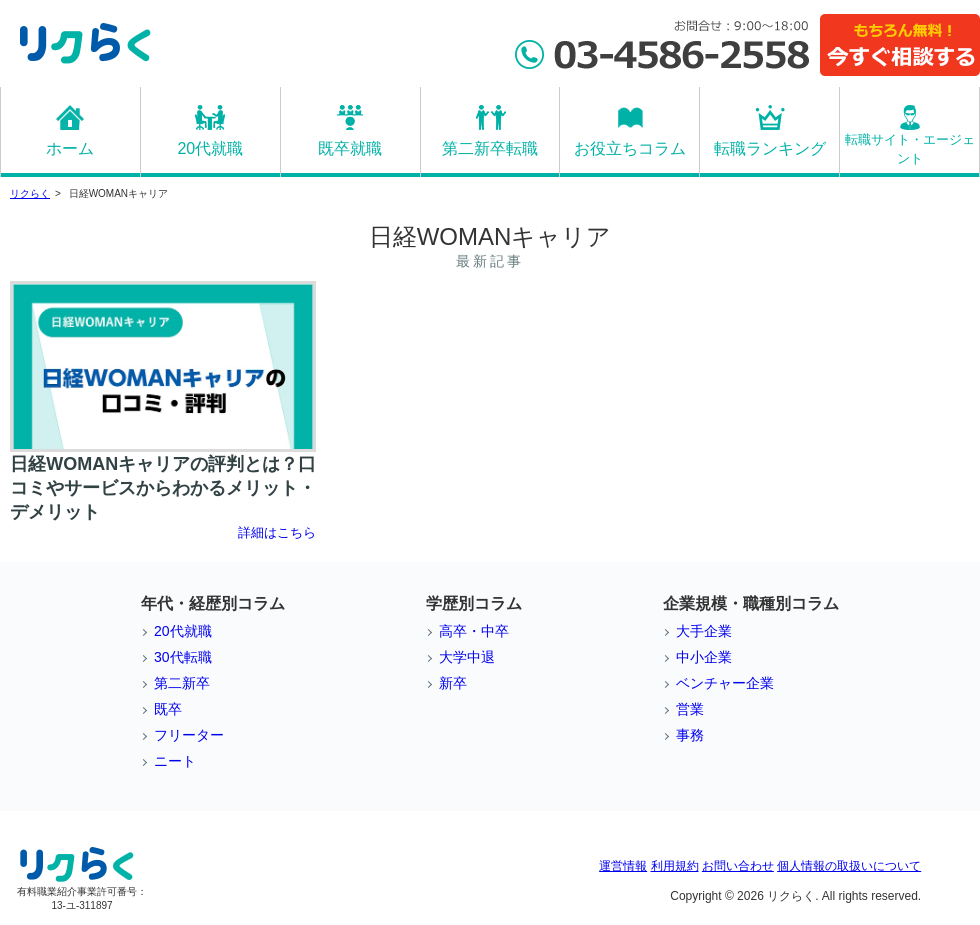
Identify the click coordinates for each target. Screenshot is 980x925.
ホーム (70, 148)
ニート (175, 761)
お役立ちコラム (630, 148)
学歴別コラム (474, 603)
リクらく (30, 193)
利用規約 (675, 866)
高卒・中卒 (474, 631)
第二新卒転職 (490, 148)
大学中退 (467, 657)
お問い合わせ (738, 866)
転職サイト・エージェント (910, 149)
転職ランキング (770, 148)
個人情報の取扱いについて (849, 866)
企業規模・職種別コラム (751, 603)
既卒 (168, 709)
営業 (690, 709)
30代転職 (183, 657)
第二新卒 (182, 683)
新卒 (453, 683)
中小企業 (704, 657)
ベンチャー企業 (725, 683)
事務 (690, 735)
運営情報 (623, 866)
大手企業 (704, 631)
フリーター (189, 735)
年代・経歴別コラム (213, 603)
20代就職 (210, 148)
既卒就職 (350, 148)
